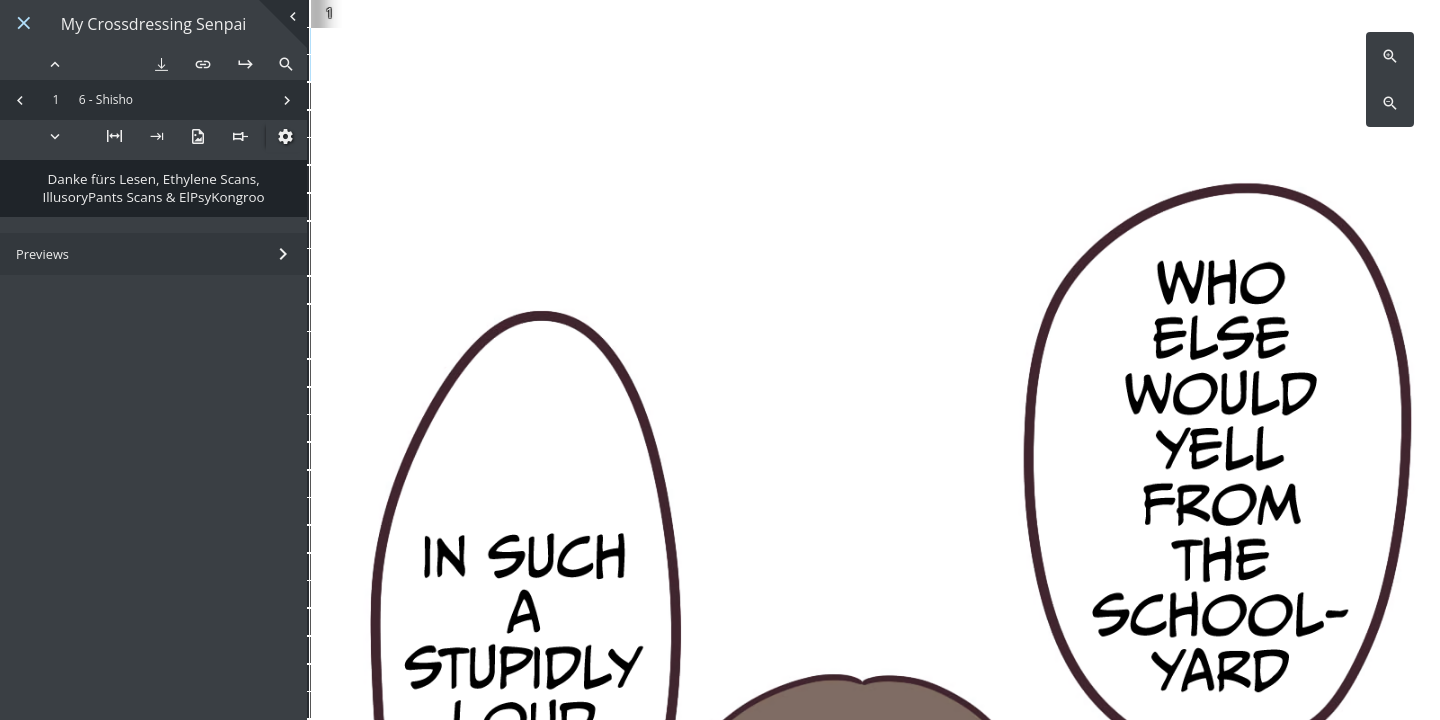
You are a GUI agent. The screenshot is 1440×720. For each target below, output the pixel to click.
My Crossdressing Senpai (154, 24)
